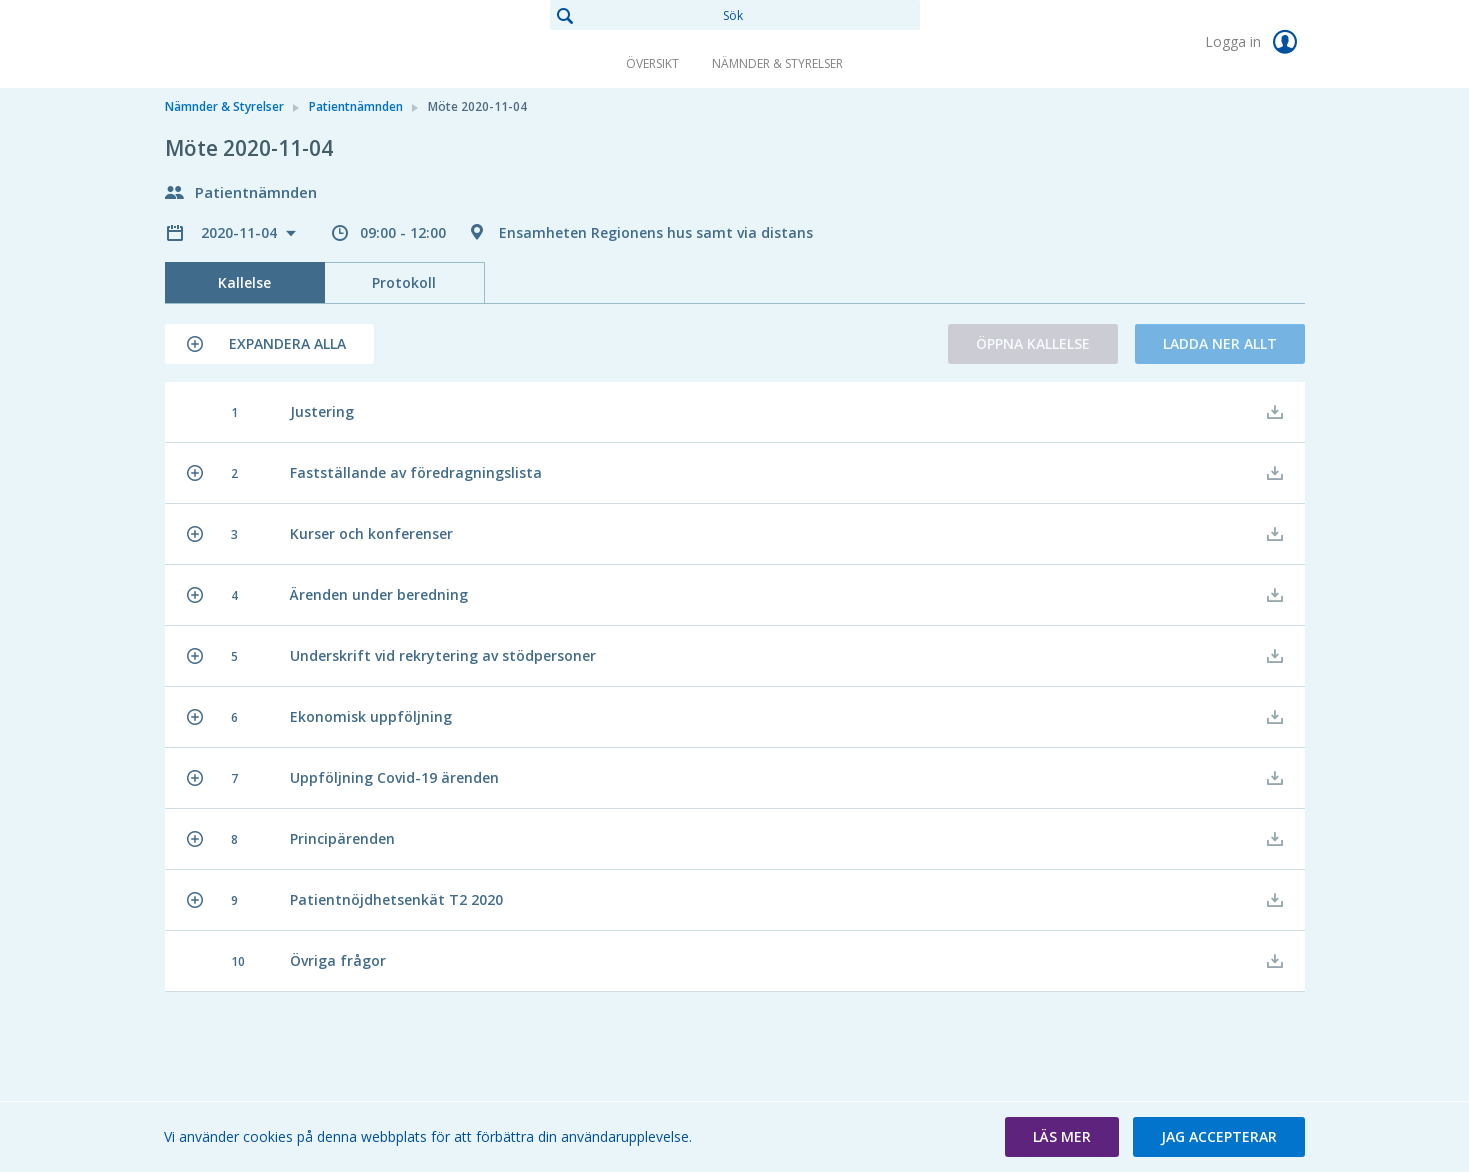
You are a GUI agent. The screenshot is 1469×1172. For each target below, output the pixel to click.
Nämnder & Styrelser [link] (777, 63)
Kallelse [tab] (244, 282)
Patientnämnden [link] (356, 106)
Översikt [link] (652, 63)
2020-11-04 (241, 232)
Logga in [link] (1255, 42)
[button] (269, 344)
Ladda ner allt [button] (1220, 343)
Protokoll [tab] (404, 282)
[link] (265, 44)
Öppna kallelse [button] (1033, 343)
